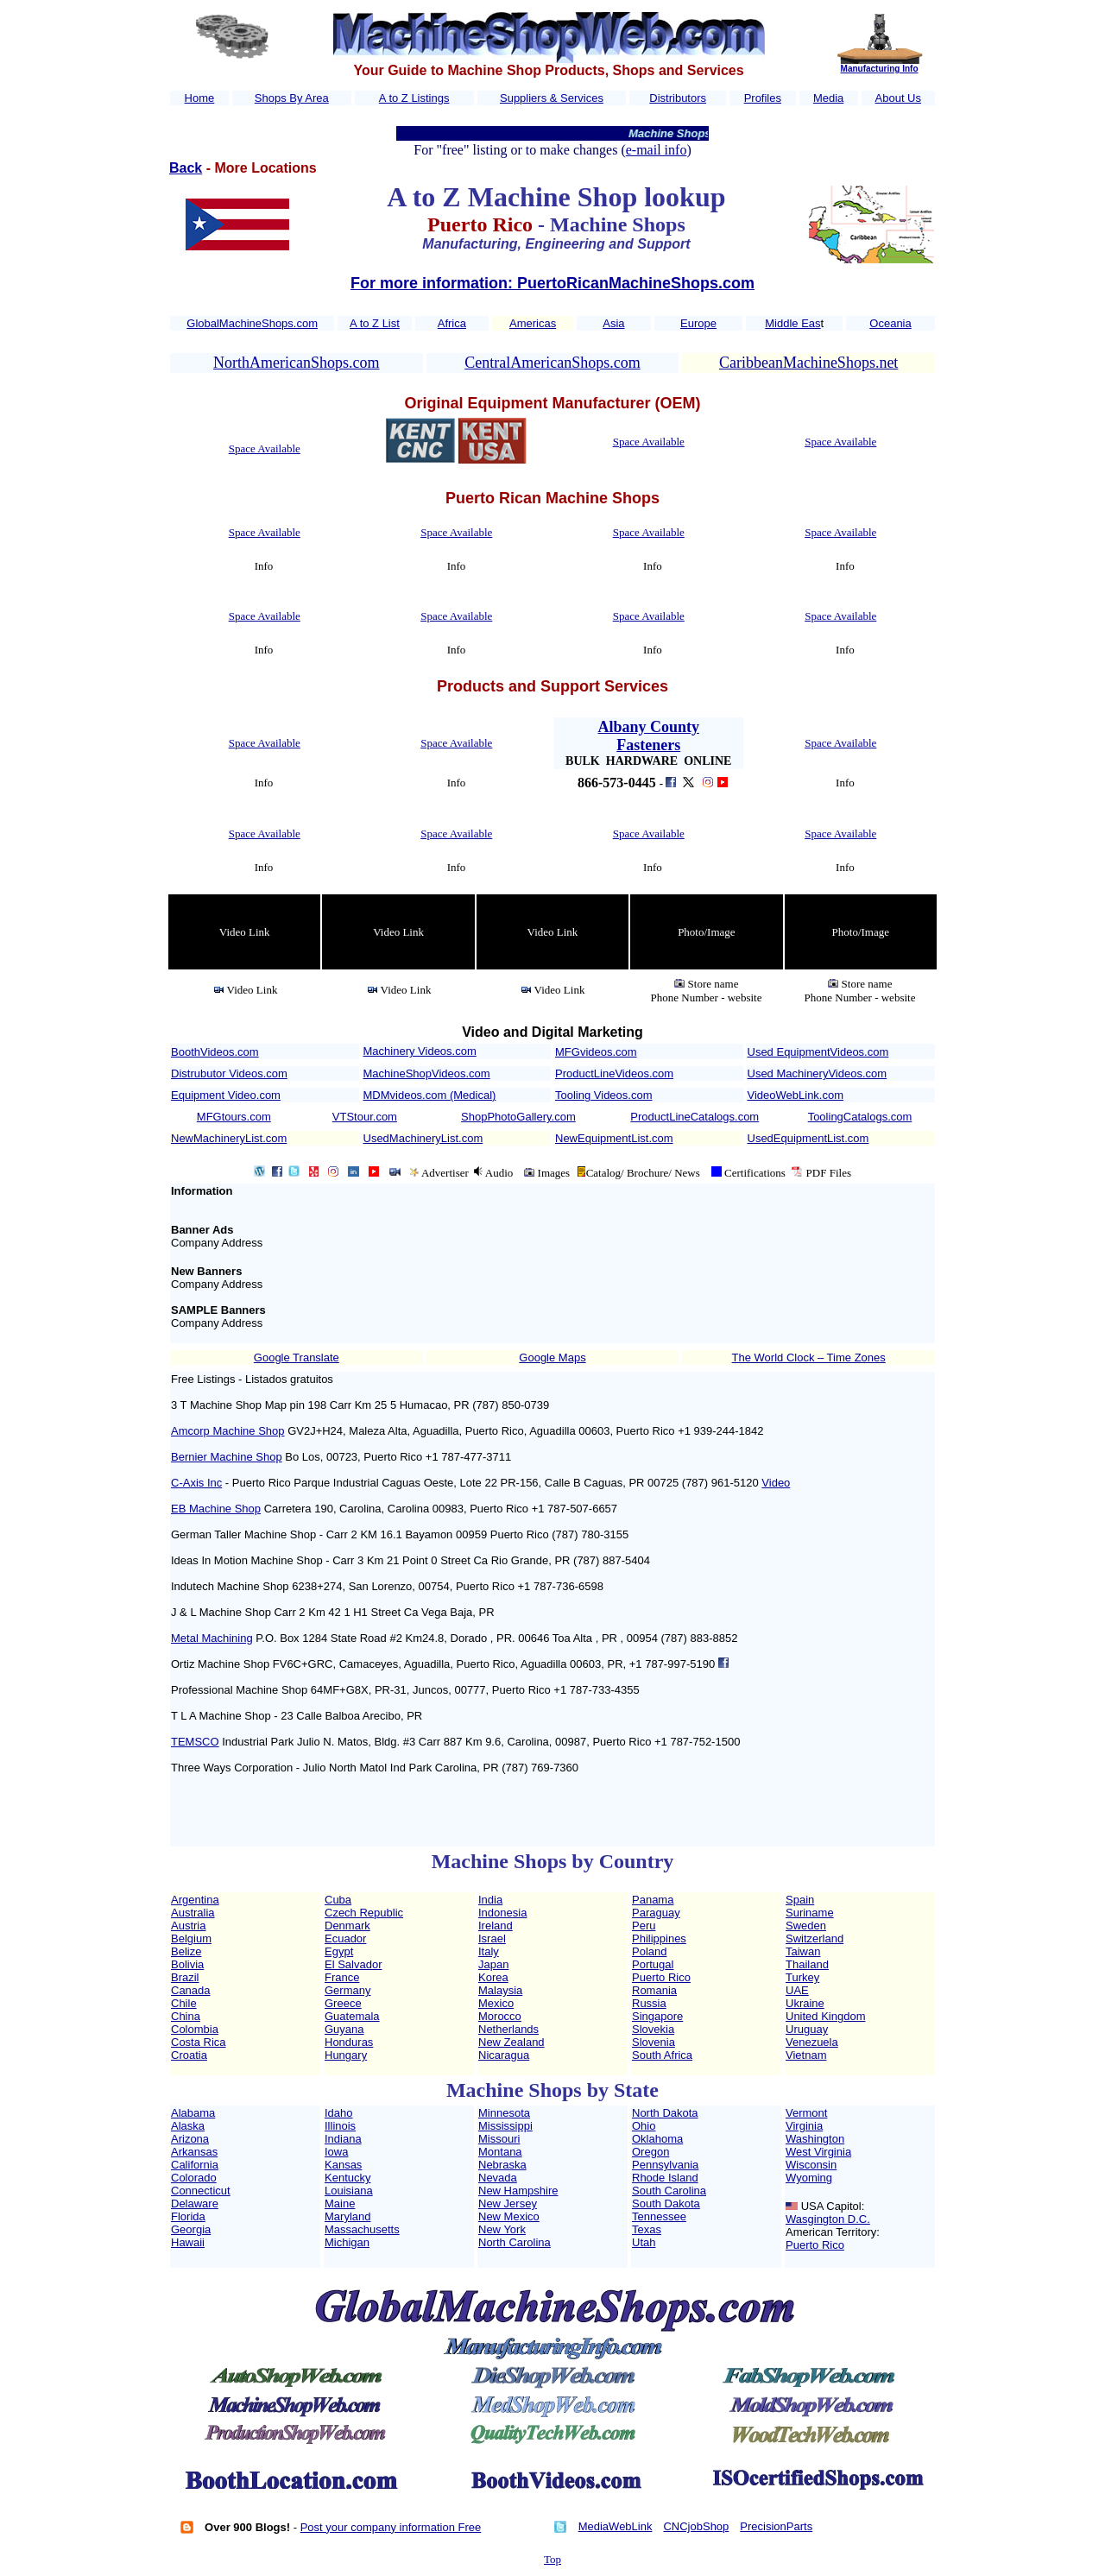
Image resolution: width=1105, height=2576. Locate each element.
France (342, 1977)
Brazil (185, 1977)
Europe (698, 323)
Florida (188, 2216)
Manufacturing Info (880, 68)
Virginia (804, 2125)
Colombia (194, 2029)
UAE (797, 1990)
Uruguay (807, 2029)
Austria (188, 1925)
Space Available (264, 448)
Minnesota (504, 2112)
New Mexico (509, 2216)
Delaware (194, 2203)
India (490, 1899)
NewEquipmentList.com (614, 1138)
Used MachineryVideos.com (817, 1073)
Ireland (495, 1925)
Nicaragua (503, 2055)
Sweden (806, 1925)
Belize (186, 1951)
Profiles (762, 98)
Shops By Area (292, 98)
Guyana (344, 2029)
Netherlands (508, 2029)
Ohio (643, 2125)
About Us (898, 98)
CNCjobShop (696, 2526)
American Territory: (833, 2232)
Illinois (340, 2125)
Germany (347, 1990)
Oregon (650, 2151)
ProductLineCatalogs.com (694, 1116)
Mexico (496, 2003)
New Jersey (507, 2203)
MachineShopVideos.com (426, 1073)
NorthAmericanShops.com (296, 362)
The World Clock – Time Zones (809, 1357)
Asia (613, 323)
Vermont (806, 2112)
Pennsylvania (665, 2164)
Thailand (807, 1964)
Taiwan (803, 1951)
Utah (643, 2242)
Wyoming (809, 2177)
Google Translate (296, 1357)
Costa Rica (198, 2042)
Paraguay (656, 1912)
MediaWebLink (615, 2526)
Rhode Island (665, 2177)
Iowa (336, 2151)
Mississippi (505, 2125)
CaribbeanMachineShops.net (808, 362)
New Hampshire (518, 2190)
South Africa (662, 2055)
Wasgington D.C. (828, 2219)
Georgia (191, 2229)
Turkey (802, 1977)
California (194, 2164)
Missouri (499, 2138)
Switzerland (814, 1938)
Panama (652, 1899)
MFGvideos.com (596, 1051)
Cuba (338, 1899)
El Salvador (353, 1964)
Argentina (195, 1899)
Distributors (677, 98)
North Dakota (665, 2112)
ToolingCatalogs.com (860, 1116)
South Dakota (666, 2203)
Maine (340, 2203)
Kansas (343, 2164)
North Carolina (514, 2242)
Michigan (347, 2242)
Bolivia (187, 1964)
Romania (654, 1990)
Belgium (191, 1938)
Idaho (339, 2112)
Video (775, 1482)
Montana (500, 2151)
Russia (649, 2003)
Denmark (347, 1925)
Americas (532, 323)
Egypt (339, 1951)
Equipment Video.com (226, 1095)
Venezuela (812, 2042)
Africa (452, 323)
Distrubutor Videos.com (229, 1073)
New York (502, 2229)
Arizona (190, 2138)
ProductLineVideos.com (614, 1073)
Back (185, 168)
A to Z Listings (414, 98)
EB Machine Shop (216, 1508)
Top (552, 2559)
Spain (800, 1899)
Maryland (347, 2216)
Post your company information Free (391, 2527)
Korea (493, 1977)
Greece (343, 2003)
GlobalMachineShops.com (252, 323)
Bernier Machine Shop (226, 1456)
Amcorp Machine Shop (228, 1430)
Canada (191, 1990)
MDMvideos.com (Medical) (429, 1095)
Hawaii (188, 2242)
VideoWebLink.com (796, 1095)
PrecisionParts (776, 2526)
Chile (184, 2003)
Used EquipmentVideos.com (818, 1051)
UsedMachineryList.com (423, 1138)
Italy (488, 1951)
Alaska (188, 2125)
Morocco (499, 2016)
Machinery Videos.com (420, 1051)
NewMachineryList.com (229, 1138)
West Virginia (818, 2151)
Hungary (346, 2055)
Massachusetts (362, 2229)
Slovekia (653, 2029)
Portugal (652, 1964)
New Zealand (511, 2042)
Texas (646, 2229)
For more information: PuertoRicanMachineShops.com (552, 283)
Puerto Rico (661, 1977)
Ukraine (805, 2003)
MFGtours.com (234, 1116)
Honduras (349, 2042)
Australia (193, 1912)
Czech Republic (364, 1912)
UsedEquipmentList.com (808, 1138)
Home (200, 98)
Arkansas (194, 2151)
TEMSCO (195, 1741)
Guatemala (352, 2016)
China (185, 2016)
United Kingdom (826, 2016)
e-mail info (656, 149)
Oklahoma (657, 2138)
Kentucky (347, 2177)
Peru (643, 1925)
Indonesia (502, 1912)
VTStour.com (364, 1116)
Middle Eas (792, 323)
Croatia (189, 2055)
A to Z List (375, 323)
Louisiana (349, 2190)
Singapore (657, 2016)
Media (828, 98)
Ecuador (345, 1938)
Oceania (890, 323)
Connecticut (200, 2190)
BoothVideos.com (215, 1051)
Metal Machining (212, 1638)
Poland (649, 1951)
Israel (492, 1938)
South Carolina (669, 2190)
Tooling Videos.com (604, 1095)
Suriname (810, 1912)
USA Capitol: (833, 2206)
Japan (493, 1964)
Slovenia (653, 2042)
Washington (815, 2138)
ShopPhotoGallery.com (518, 1116)
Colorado (194, 2177)
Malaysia (500, 1990)
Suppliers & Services (551, 98)
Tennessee (659, 2216)
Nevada (497, 2177)
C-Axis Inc (196, 1482)
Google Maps (552, 1357)
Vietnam (806, 2055)
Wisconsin (811, 2164)
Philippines (659, 1938)
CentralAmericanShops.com (552, 362)
